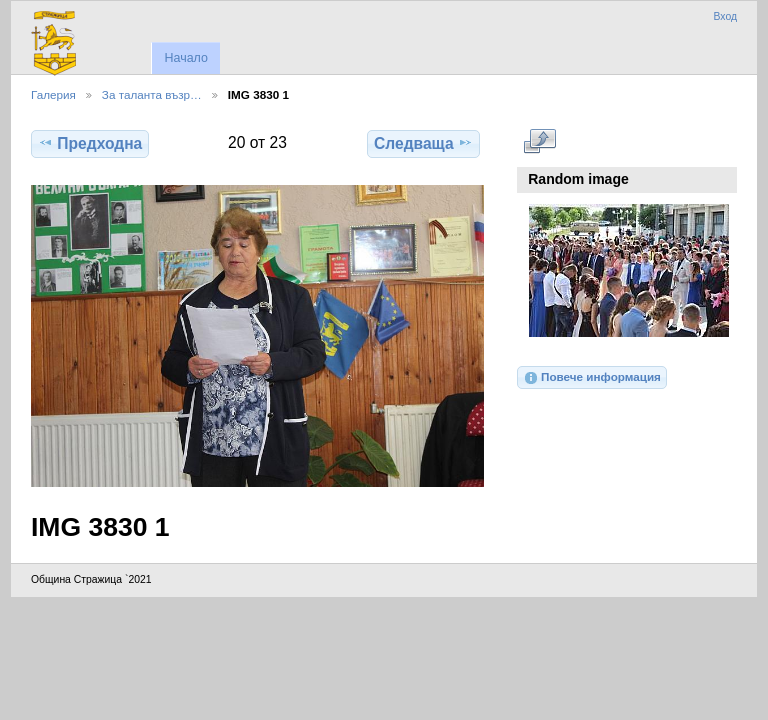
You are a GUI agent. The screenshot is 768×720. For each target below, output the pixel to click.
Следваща (423, 143)
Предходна (90, 143)
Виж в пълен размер (539, 141)
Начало (185, 58)
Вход (725, 16)
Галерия (53, 94)
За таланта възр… (152, 94)
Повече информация (592, 378)
